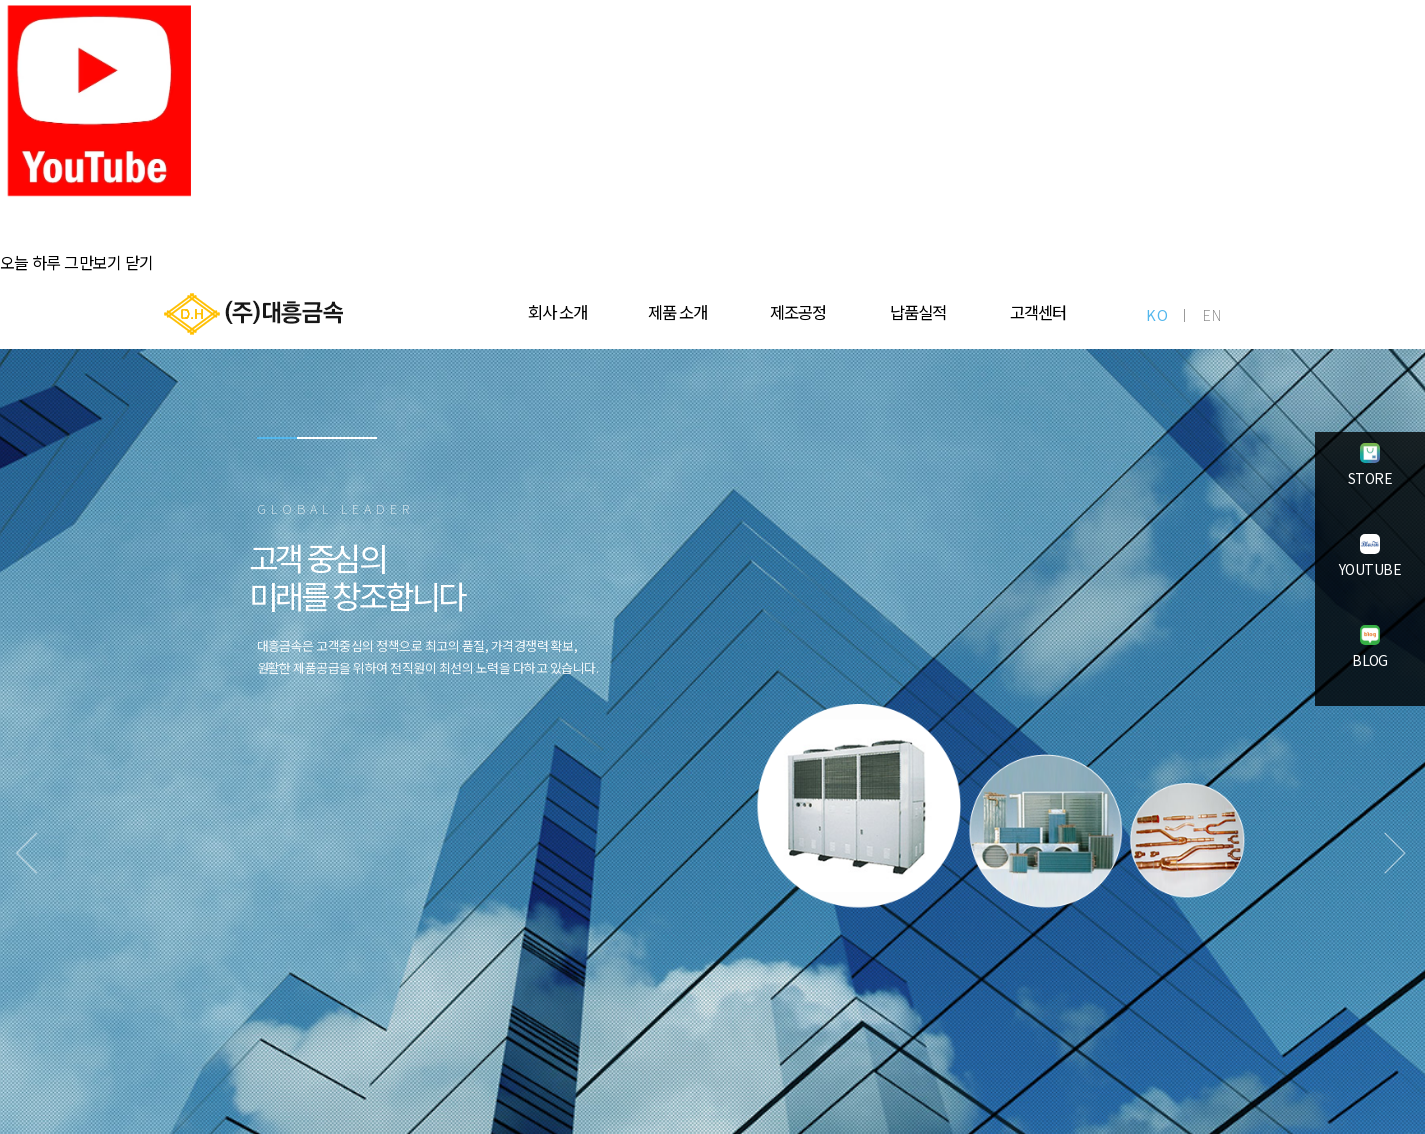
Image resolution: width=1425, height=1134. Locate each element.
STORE (1370, 480)
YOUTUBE (1370, 571)
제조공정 (798, 312)
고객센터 (1038, 312)
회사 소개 (557, 312)
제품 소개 (677, 312)
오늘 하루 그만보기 (61, 262)
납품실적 (918, 312)
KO (1157, 314)
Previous (65, 867)
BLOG (1370, 662)
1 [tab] (277, 488)
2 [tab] (317, 488)
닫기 (139, 262)
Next (1360, 867)
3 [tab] (357, 488)
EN (1212, 314)
